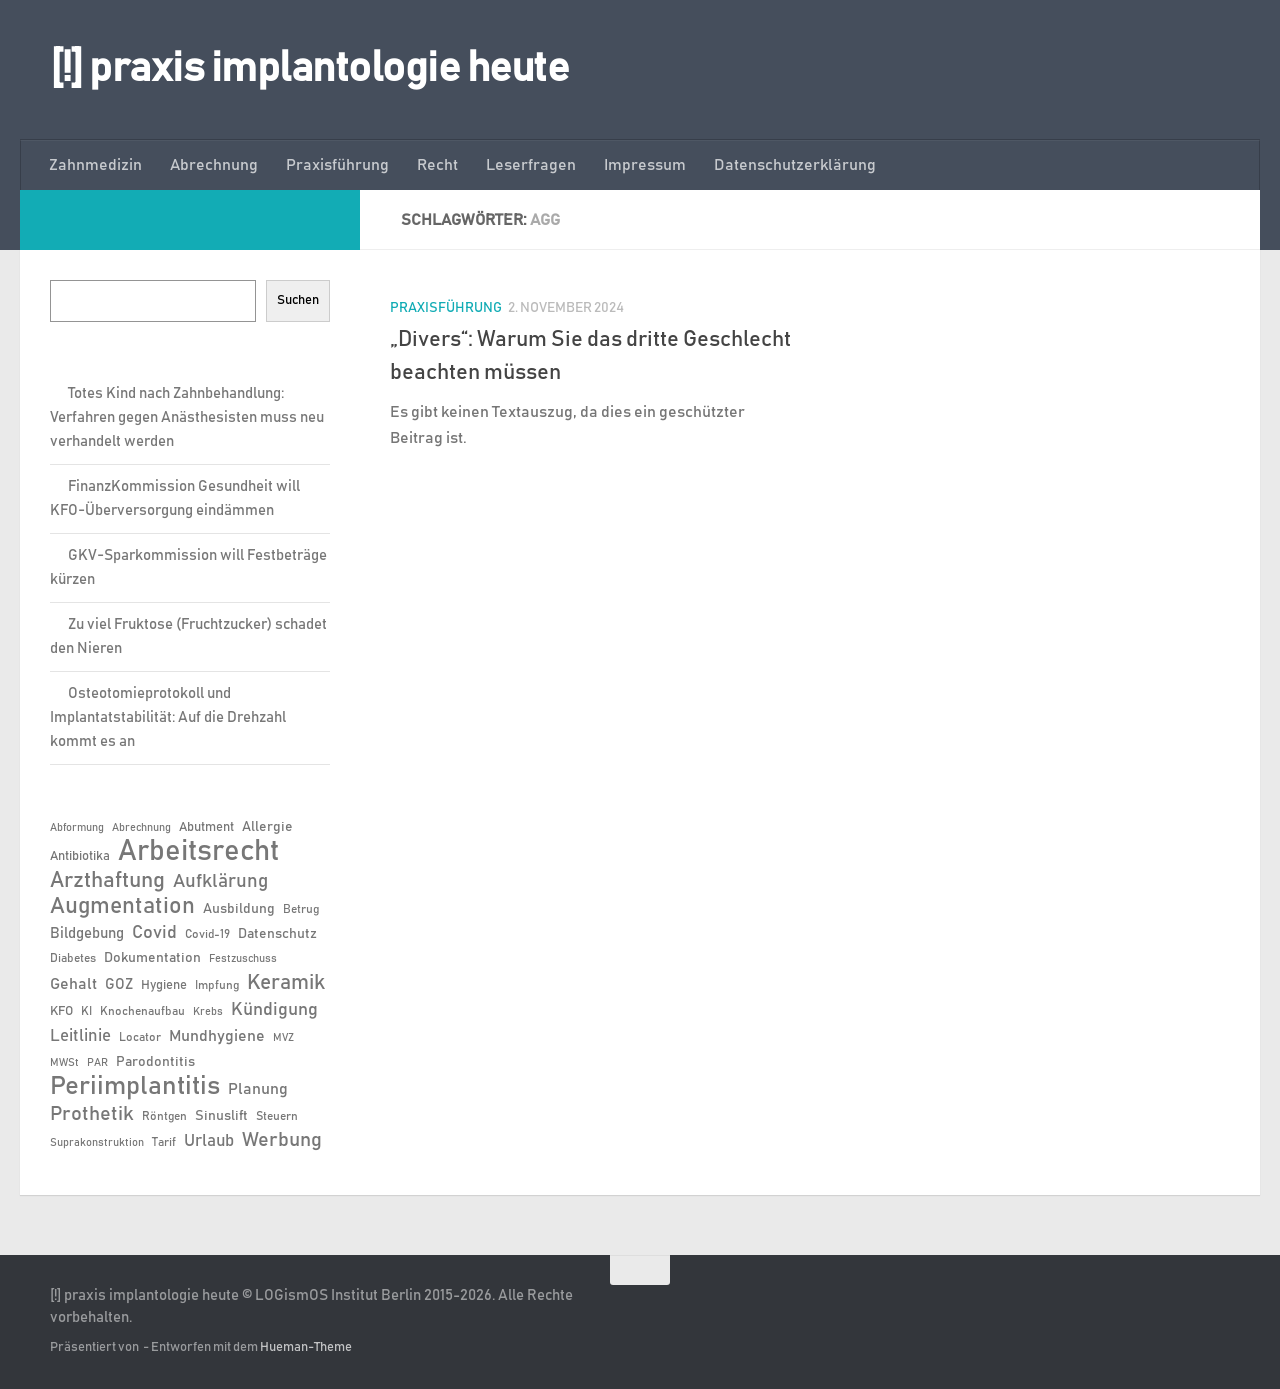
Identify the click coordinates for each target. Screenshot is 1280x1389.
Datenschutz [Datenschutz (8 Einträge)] (277, 934)
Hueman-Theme (306, 1347)
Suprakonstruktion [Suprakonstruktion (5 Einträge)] (97, 1143)
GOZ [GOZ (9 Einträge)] (119, 984)
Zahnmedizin (95, 165)
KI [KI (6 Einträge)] (86, 1011)
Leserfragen (531, 165)
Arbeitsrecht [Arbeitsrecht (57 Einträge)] (198, 852)
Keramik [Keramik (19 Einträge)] (286, 983)
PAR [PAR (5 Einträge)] (97, 1063)
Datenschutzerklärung (795, 165)
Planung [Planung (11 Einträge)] (258, 1089)
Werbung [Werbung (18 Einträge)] (282, 1140)
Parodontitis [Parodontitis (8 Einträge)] (155, 1062)
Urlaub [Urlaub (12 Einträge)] (209, 1141)
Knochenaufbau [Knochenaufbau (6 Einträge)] (142, 1011)
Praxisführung (337, 165)
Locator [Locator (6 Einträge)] (140, 1037)
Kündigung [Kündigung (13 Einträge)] (274, 1010)
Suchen (298, 300)
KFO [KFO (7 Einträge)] (61, 1011)
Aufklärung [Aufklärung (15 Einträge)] (220, 881)
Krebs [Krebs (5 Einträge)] (208, 1012)
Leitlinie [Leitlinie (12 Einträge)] (80, 1036)
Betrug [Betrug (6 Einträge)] (301, 909)
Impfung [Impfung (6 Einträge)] (217, 985)
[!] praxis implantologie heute (309, 69)
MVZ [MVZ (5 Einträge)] (283, 1038)
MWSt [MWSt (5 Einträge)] (64, 1063)
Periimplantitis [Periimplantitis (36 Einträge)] (135, 1087)
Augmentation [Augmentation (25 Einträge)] (122, 906)
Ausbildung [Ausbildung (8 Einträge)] (239, 909)
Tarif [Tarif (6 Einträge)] (164, 1142)
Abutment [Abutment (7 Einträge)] (206, 827)
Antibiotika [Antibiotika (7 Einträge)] (80, 856)
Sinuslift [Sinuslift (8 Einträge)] (221, 1116)
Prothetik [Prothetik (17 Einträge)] (92, 1114)
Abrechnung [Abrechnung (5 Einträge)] (141, 828)
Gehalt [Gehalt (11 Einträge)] (73, 984)
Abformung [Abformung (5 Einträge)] (77, 828)
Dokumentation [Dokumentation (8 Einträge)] (152, 958)
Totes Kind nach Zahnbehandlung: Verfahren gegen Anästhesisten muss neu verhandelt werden (187, 417)
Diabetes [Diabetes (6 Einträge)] (73, 958)
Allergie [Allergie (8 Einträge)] (267, 827)
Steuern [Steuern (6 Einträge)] (277, 1116)
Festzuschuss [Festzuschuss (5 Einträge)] (243, 959)
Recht (437, 165)
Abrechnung (214, 165)
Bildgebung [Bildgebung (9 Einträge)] (87, 933)
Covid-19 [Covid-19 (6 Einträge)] (207, 934)
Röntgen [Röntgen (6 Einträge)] (164, 1116)
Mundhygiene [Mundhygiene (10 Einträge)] (217, 1036)
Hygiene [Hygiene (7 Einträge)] (164, 985)
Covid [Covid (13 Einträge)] (154, 933)
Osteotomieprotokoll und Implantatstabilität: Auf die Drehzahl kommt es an (168, 717)
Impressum (645, 165)
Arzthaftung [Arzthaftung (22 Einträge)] (107, 880)
